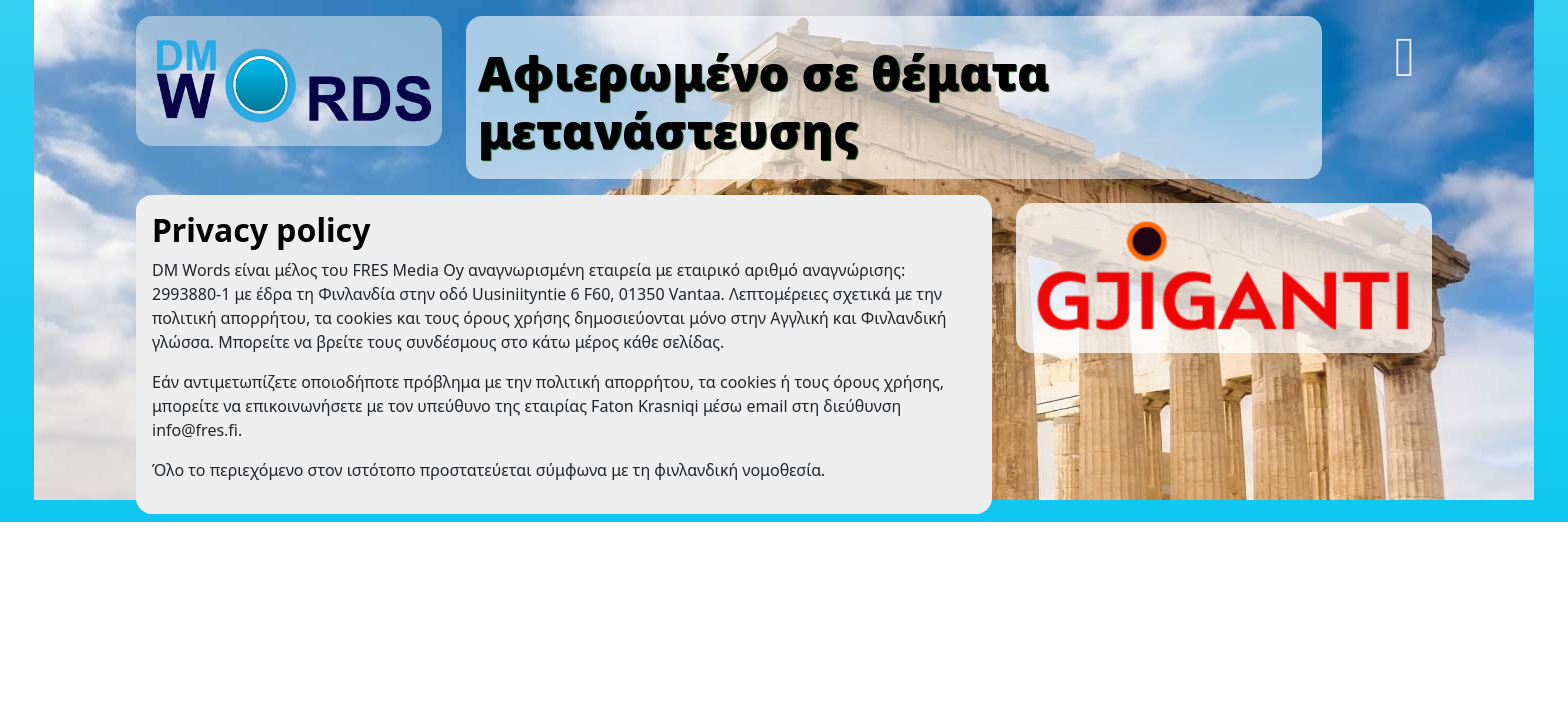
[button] (1407, 50)
